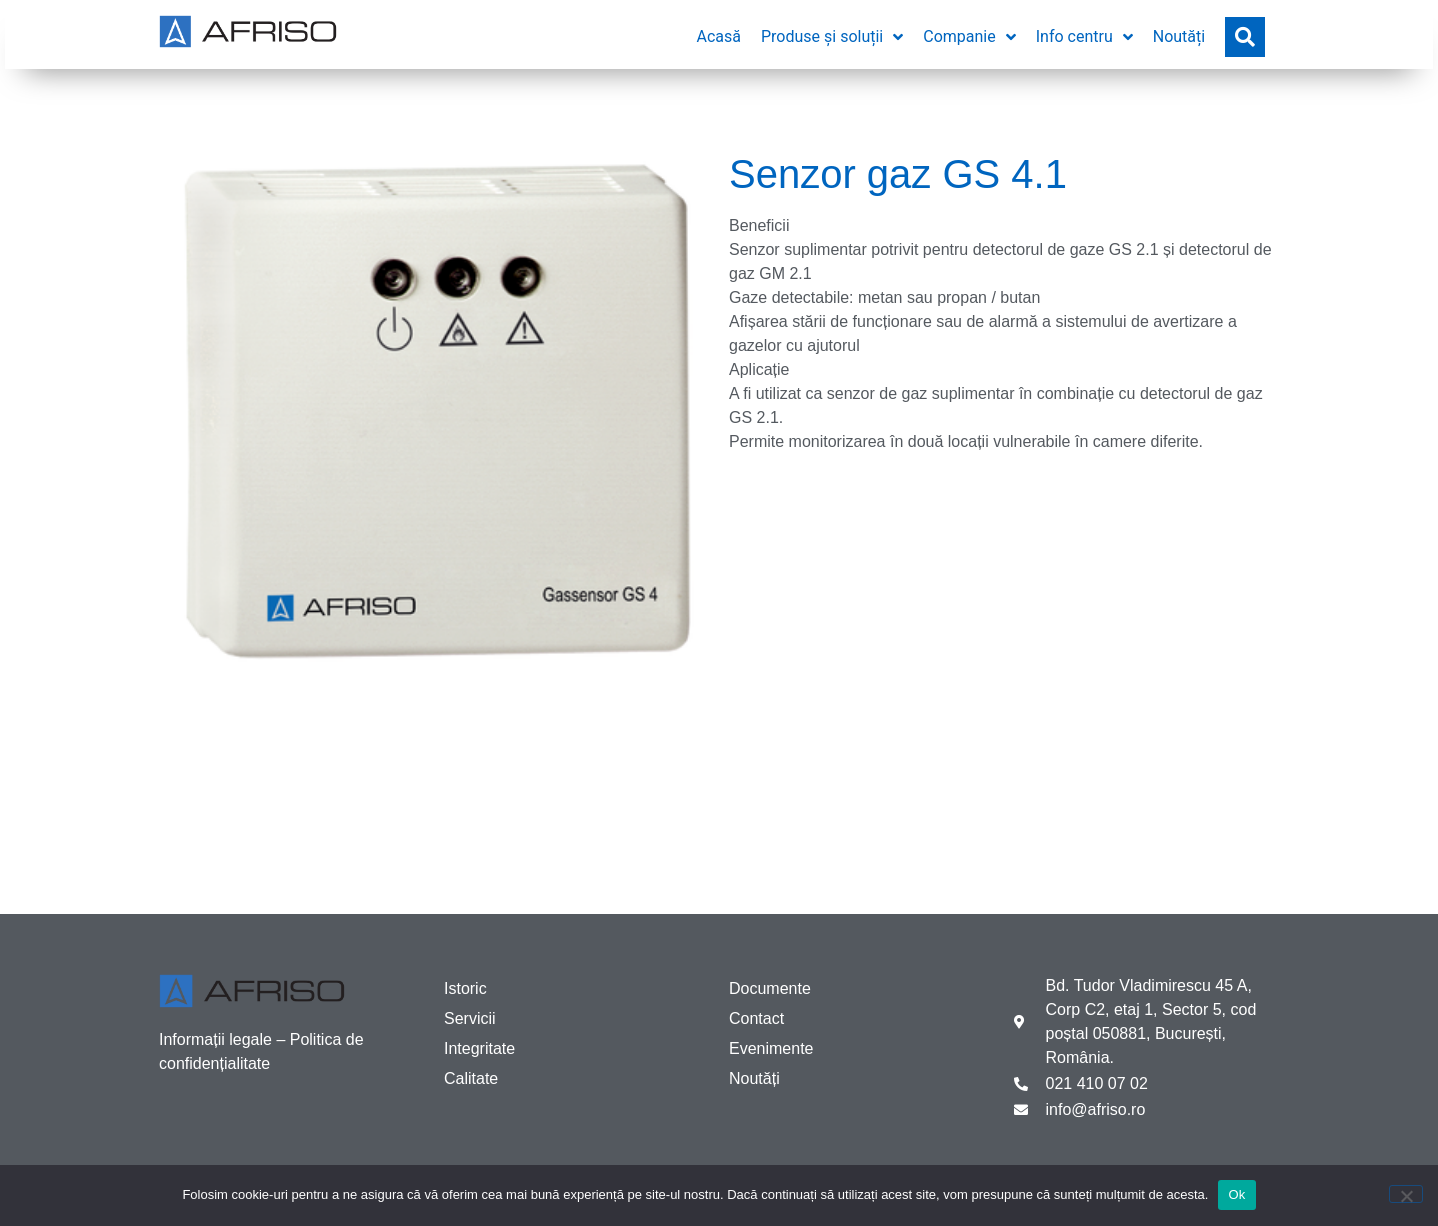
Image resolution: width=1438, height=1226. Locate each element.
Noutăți (754, 1078)
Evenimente (771, 1048)
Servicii (470, 1018)
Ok (1236, 1194)
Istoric (465, 988)
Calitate (471, 1078)
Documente (770, 988)
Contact (756, 1018)
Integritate (479, 1048)
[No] (1406, 1194)
